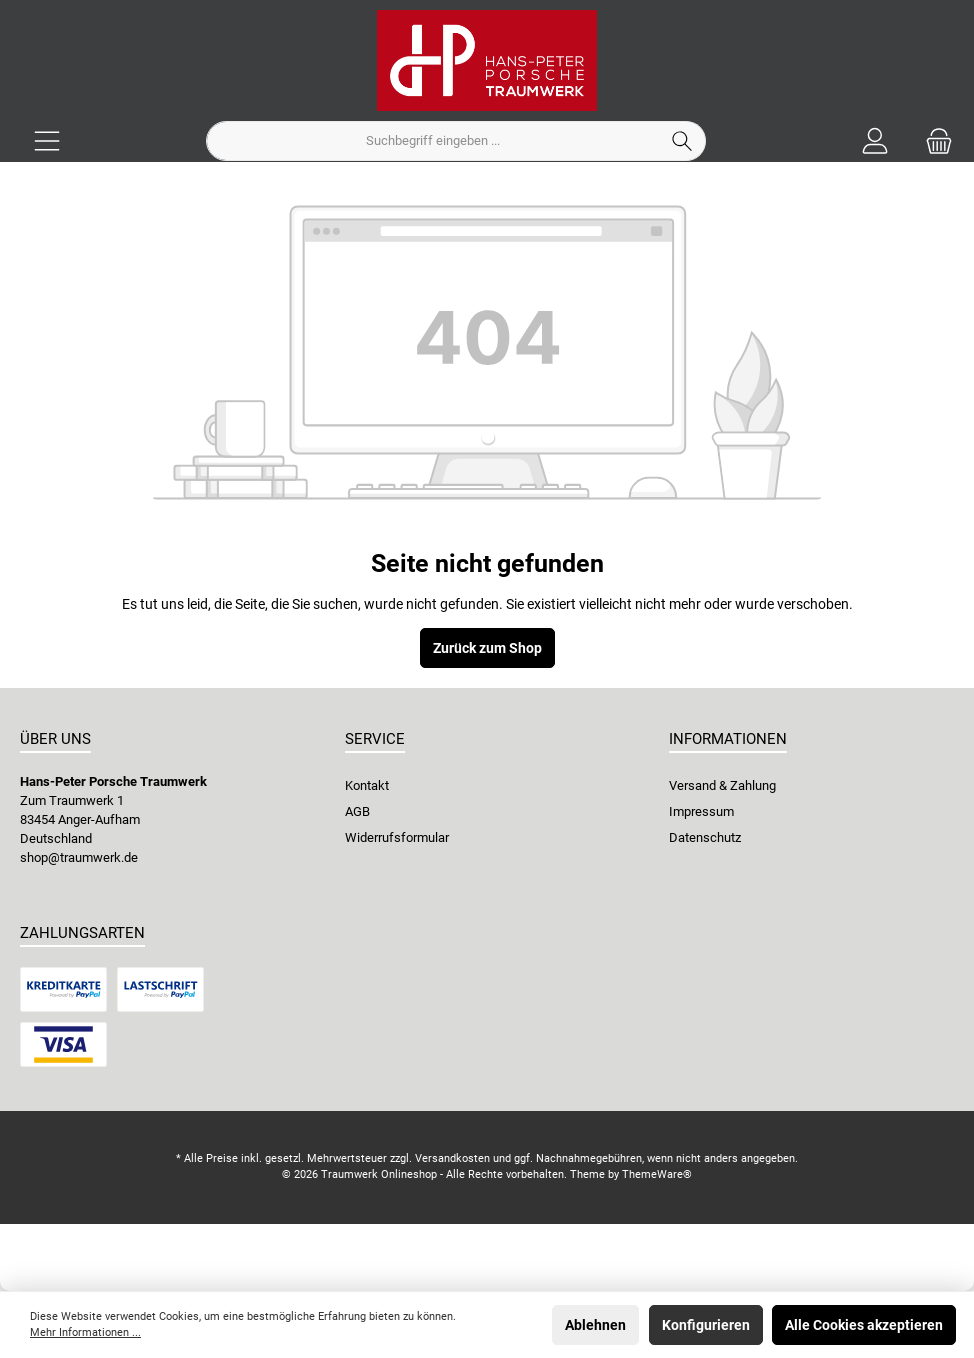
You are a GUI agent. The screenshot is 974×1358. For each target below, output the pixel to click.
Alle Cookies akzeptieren (864, 1325)
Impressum (701, 811)
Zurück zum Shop (487, 648)
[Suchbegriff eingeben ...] (433, 141)
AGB (357, 811)
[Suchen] (682, 141)
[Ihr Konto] (875, 141)
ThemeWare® (657, 1174)
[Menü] (47, 141)
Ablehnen (595, 1325)
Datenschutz (705, 837)
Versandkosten (452, 1158)
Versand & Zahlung (722, 785)
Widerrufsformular (397, 837)
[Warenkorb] (933, 141)
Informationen (728, 739)
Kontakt (367, 785)
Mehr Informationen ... (85, 1332)
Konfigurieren (706, 1325)
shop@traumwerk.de (79, 857)
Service (375, 739)
